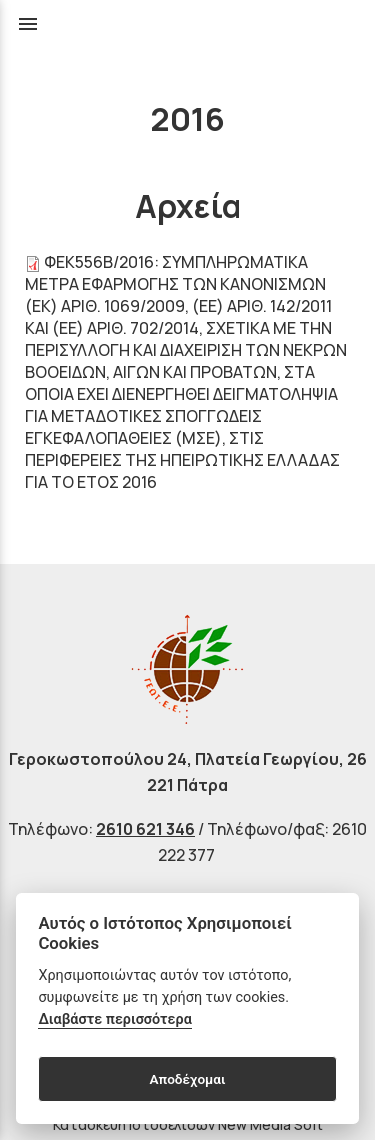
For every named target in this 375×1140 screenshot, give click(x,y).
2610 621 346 (145, 829)
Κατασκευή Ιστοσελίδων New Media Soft (188, 1124)
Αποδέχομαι (187, 1079)
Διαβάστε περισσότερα (114, 1019)
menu (28, 24)
